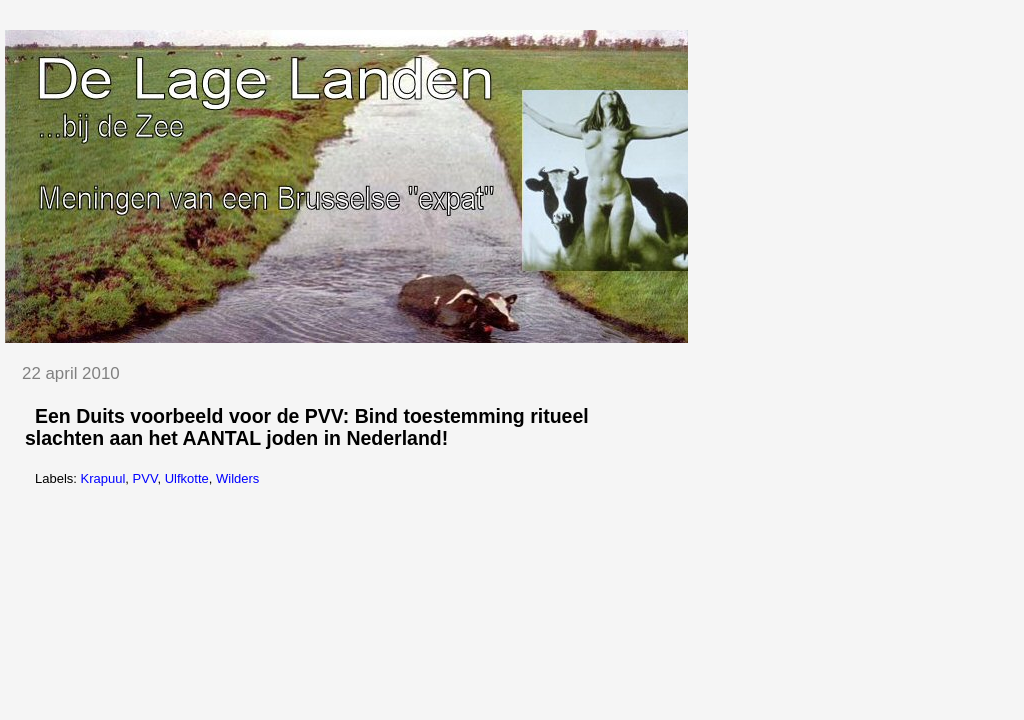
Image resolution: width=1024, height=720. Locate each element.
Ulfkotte (187, 478)
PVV (145, 478)
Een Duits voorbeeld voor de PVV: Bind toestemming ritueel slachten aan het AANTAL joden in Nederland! (307, 427)
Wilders (237, 478)
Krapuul (103, 478)
